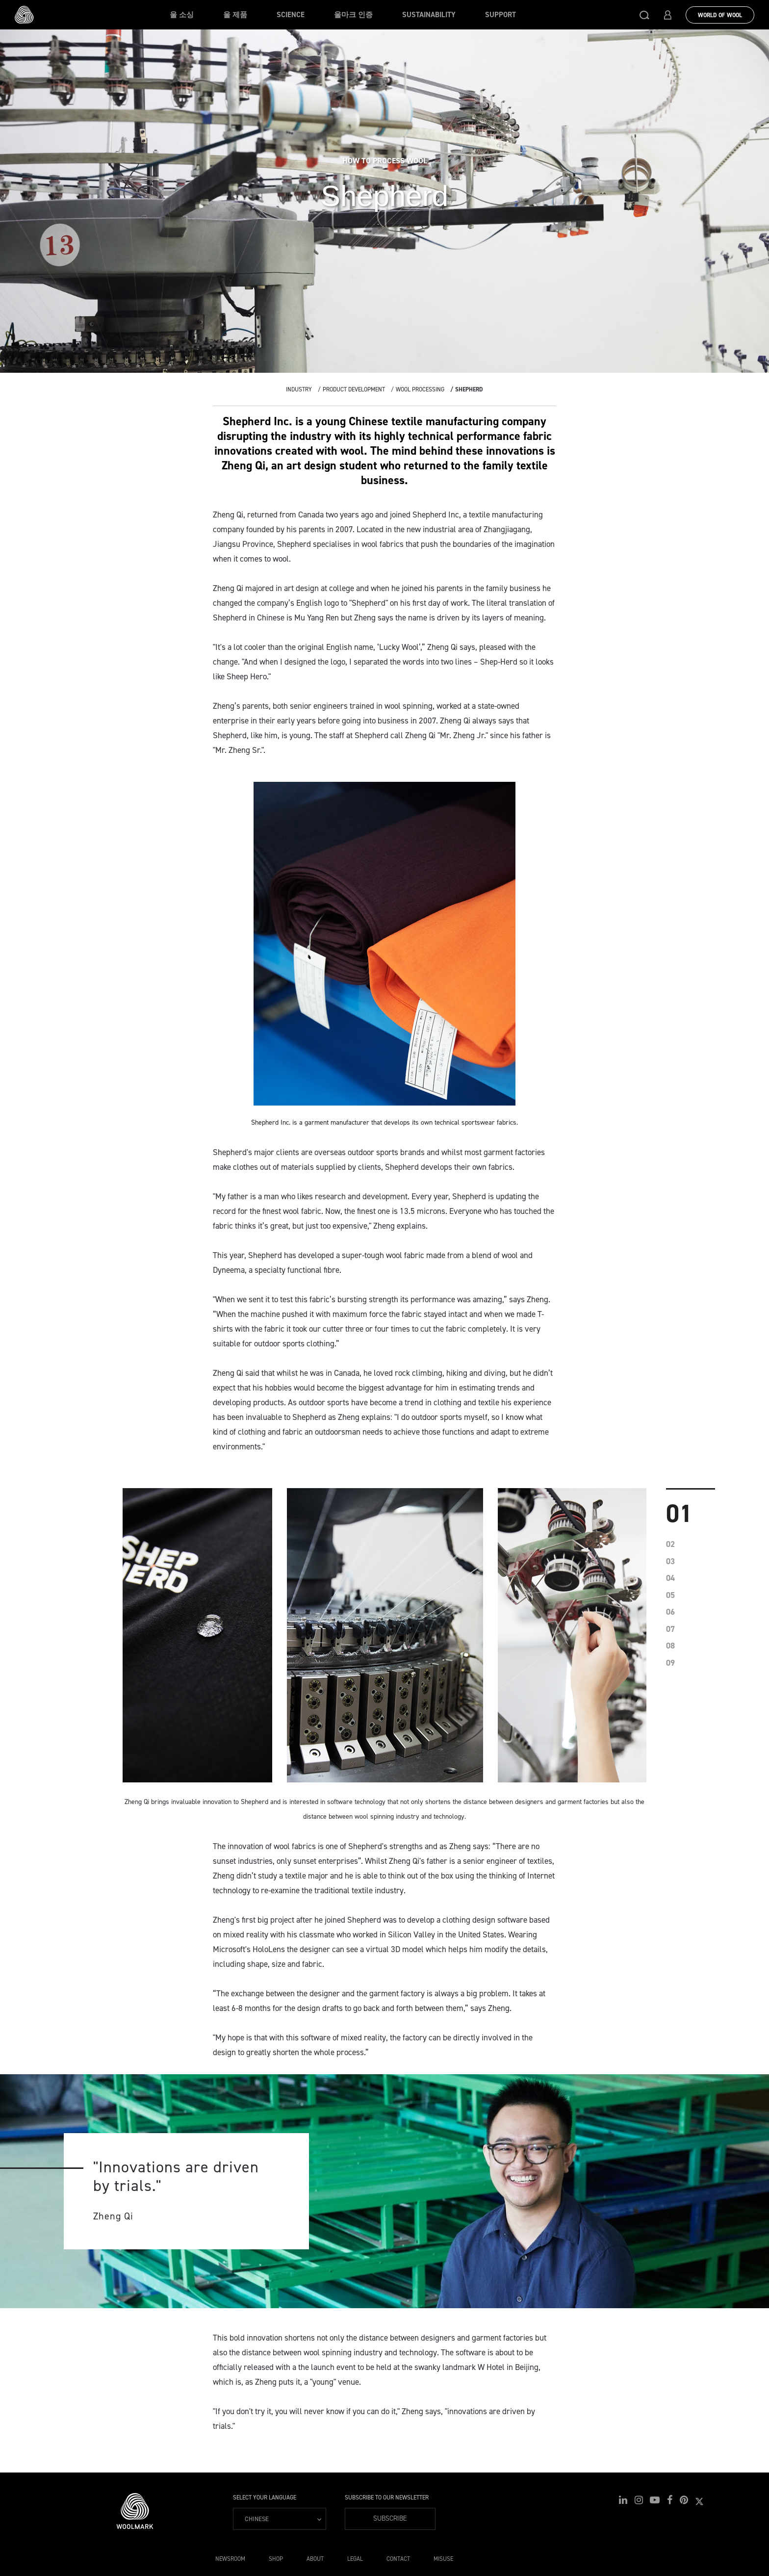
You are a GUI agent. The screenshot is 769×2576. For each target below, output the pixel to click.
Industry (299, 389)
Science (291, 15)
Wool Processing (420, 389)
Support (500, 15)
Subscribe (390, 2518)
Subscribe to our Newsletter (387, 2497)
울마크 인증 (353, 15)
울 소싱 (182, 15)
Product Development (354, 389)
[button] (644, 14)
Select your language (264, 2497)
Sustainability (429, 15)
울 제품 (235, 15)
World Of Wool (720, 15)
